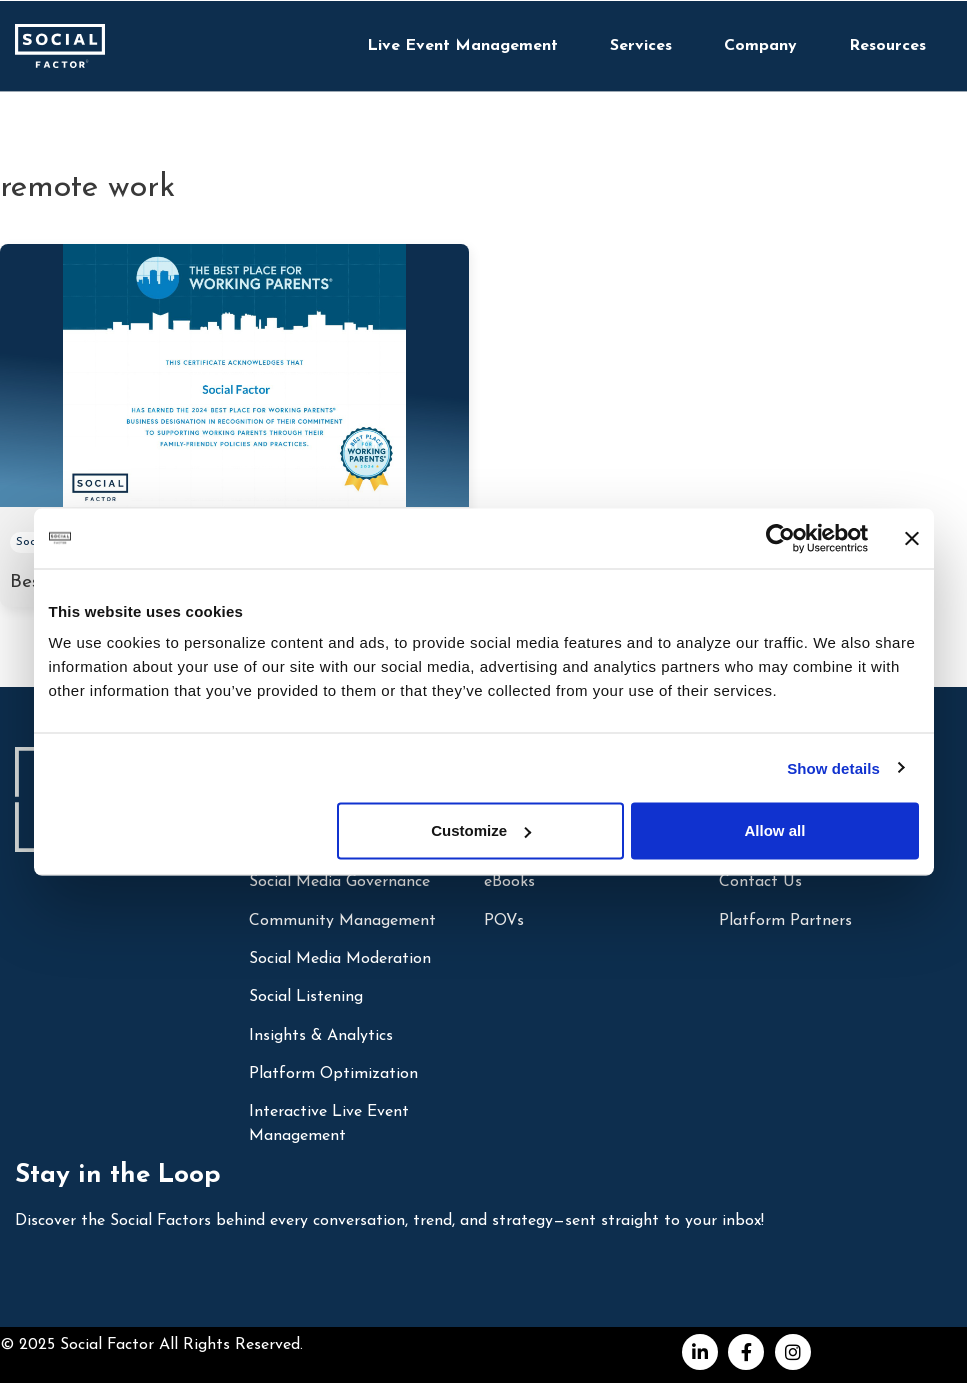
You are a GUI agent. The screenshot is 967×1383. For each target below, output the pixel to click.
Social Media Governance (339, 882)
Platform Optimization (333, 1074)
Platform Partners (785, 921)
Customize (481, 830)
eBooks (509, 882)
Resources (887, 46)
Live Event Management (462, 46)
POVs (504, 921)
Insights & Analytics (321, 1036)
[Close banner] (912, 538)
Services (641, 46)
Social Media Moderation (340, 959)
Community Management (342, 921)
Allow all (775, 830)
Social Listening (306, 997)
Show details (833, 767)
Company (760, 46)
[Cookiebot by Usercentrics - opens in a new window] (780, 538)
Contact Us (760, 882)
